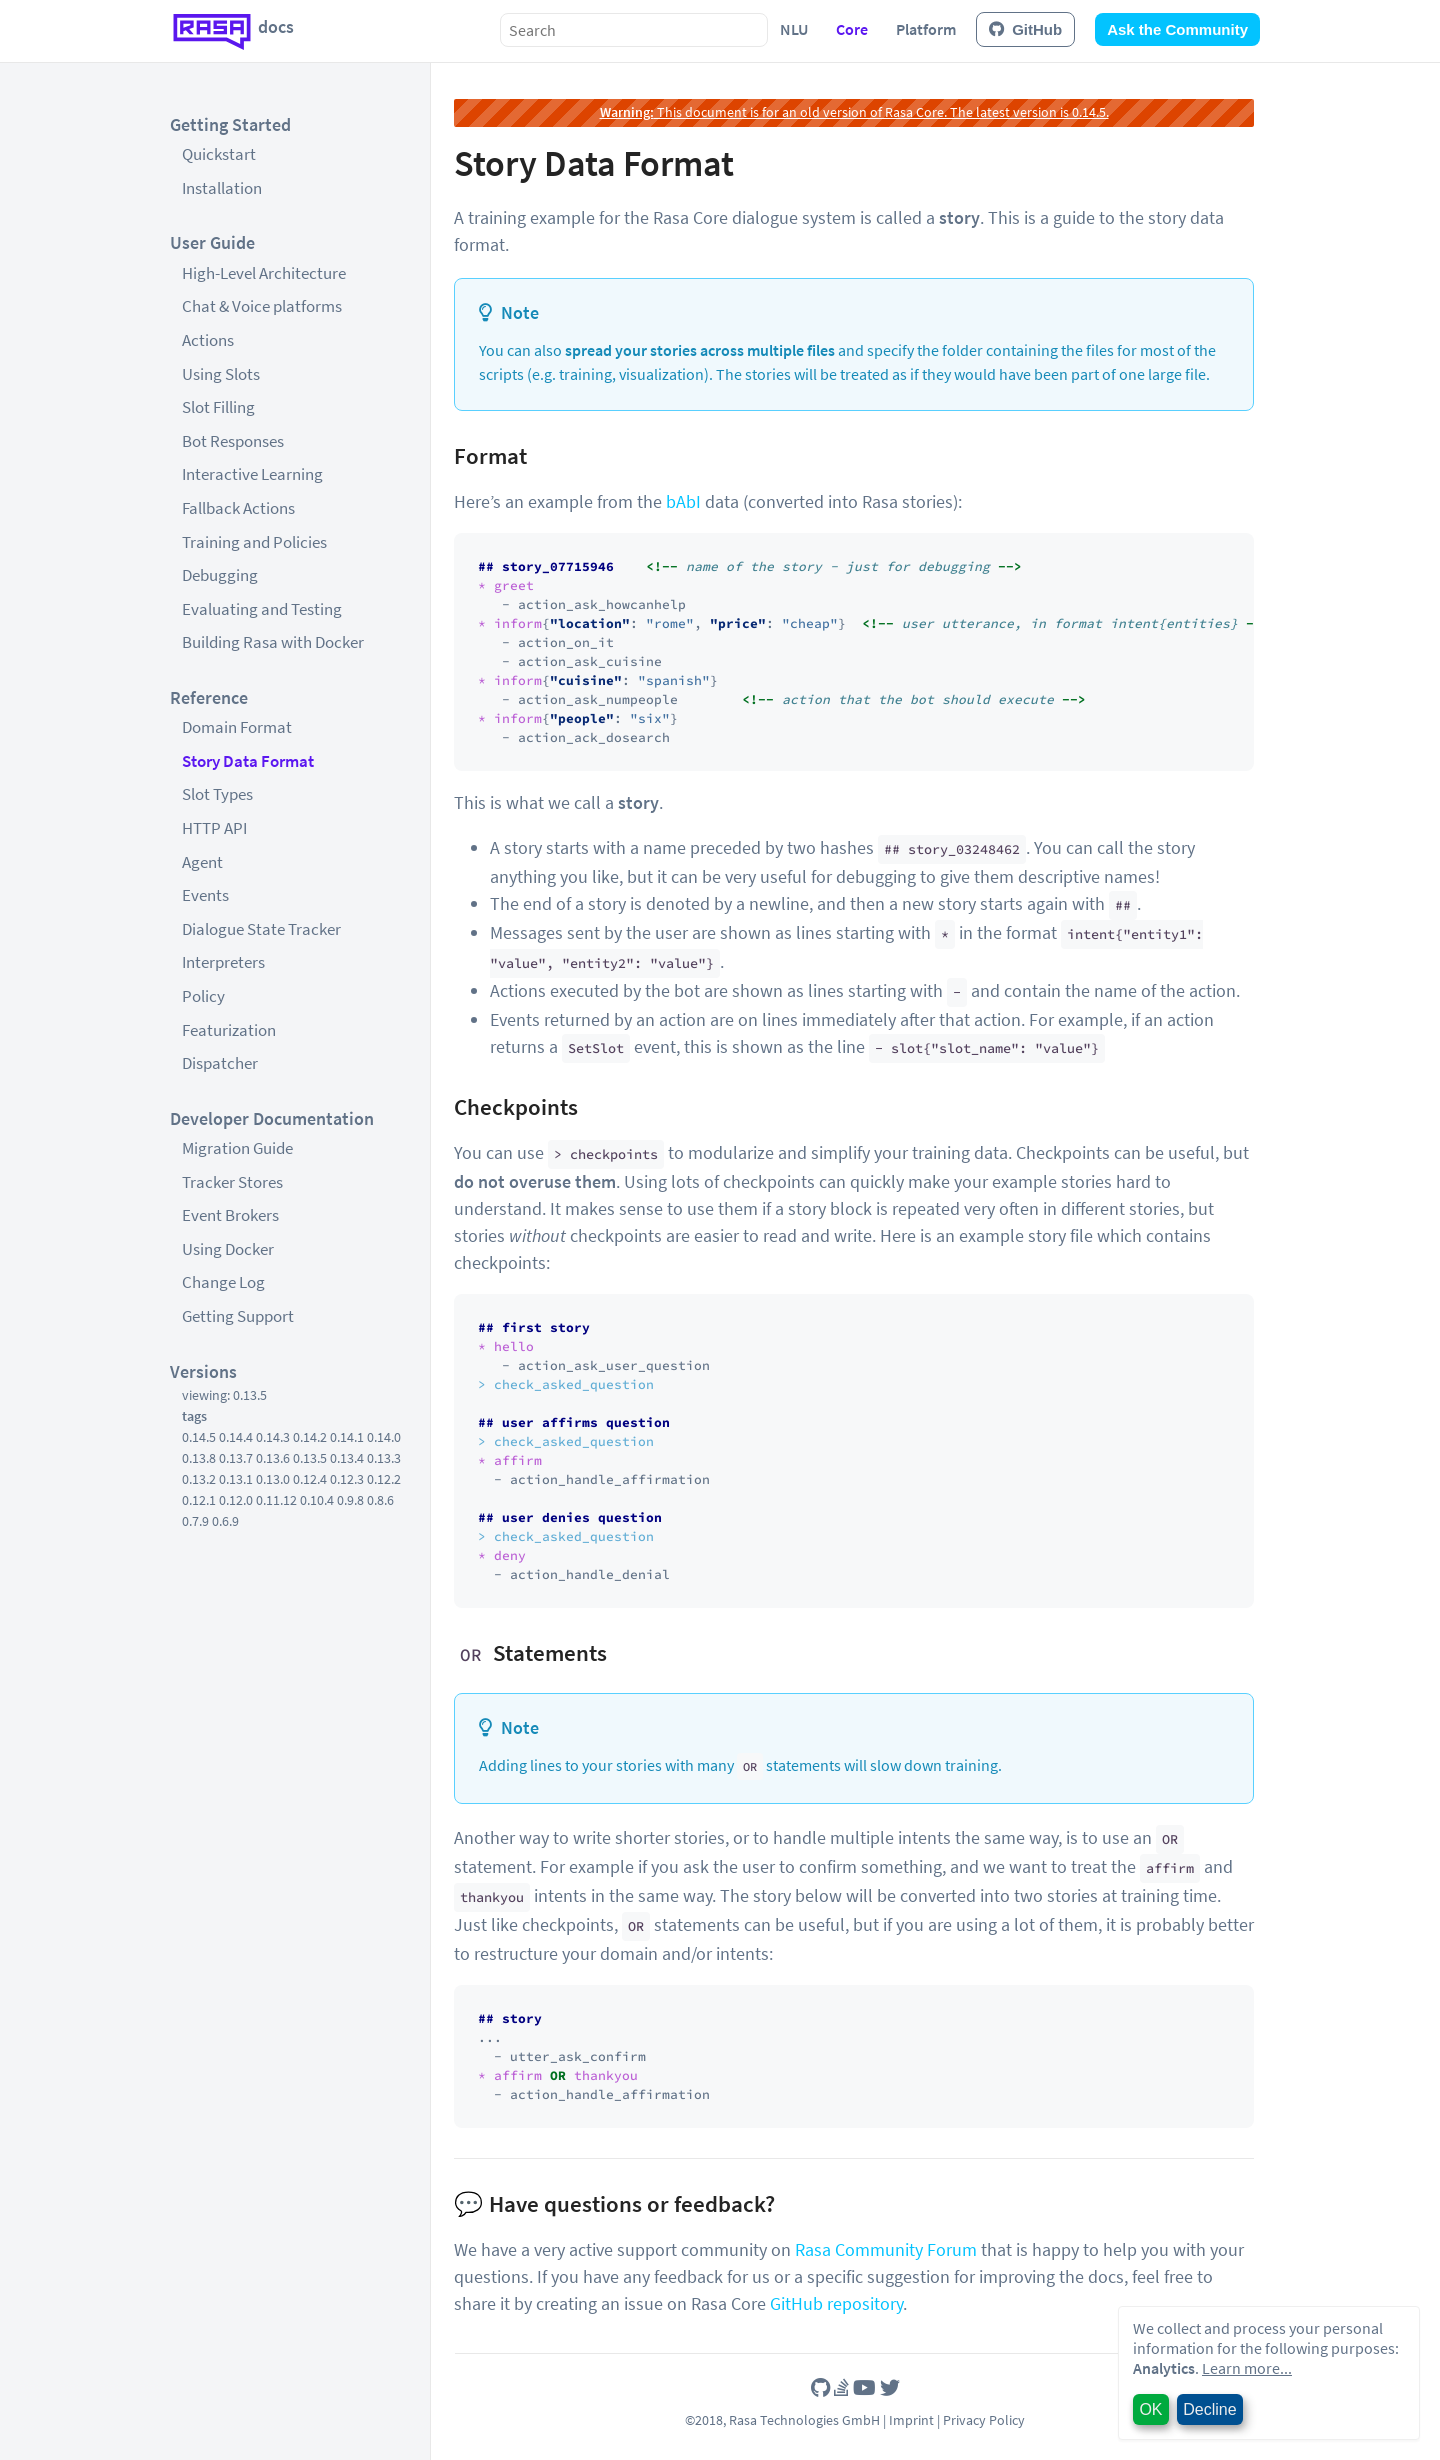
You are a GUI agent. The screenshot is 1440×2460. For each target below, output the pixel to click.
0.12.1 (199, 1500)
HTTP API (214, 828)
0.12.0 (236, 1500)
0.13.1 (236, 1479)
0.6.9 (225, 1521)
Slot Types (217, 794)
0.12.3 (347, 1479)
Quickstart (219, 154)
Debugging (220, 575)
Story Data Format (248, 761)
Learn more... (1247, 2368)
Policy (203, 996)
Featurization (229, 1030)
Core (852, 29)
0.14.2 (310, 1437)
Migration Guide (237, 1148)
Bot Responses (233, 441)
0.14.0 (384, 1437)
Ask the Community (1177, 29)
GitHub (1025, 29)
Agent (202, 862)
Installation (222, 188)
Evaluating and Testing (262, 609)
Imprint (911, 2420)
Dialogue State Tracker (261, 929)
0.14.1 (347, 1437)
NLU (794, 29)
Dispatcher (220, 1063)
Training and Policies (254, 542)
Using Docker (228, 1249)
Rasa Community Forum (886, 2249)
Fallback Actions (238, 508)
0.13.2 (199, 1479)
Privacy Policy (984, 2420)
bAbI (683, 501)
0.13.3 (384, 1458)
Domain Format (237, 727)
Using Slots (221, 374)
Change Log (223, 1282)
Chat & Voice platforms (262, 306)
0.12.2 (384, 1479)
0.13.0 (273, 1479)
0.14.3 (273, 1437)
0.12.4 (310, 1479)
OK (1150, 2409)
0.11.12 (276, 1500)
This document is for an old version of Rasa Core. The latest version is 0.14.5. (854, 112)
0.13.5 (310, 1458)
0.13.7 (236, 1458)
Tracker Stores (232, 1182)
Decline (1209, 2409)
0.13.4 (347, 1458)
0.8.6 (380, 1500)
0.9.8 (350, 1500)
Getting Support (238, 1316)
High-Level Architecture (264, 273)
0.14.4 (236, 1437)
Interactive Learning (252, 474)
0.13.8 (199, 1458)
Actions (208, 340)
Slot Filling (218, 407)
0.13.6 (273, 1458)
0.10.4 (317, 1500)
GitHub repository (836, 2303)
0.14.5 (199, 1437)
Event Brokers (230, 1215)
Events (205, 895)
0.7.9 (195, 1521)
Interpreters (223, 962)
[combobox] (634, 30)
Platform (926, 29)
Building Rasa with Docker (273, 642)
